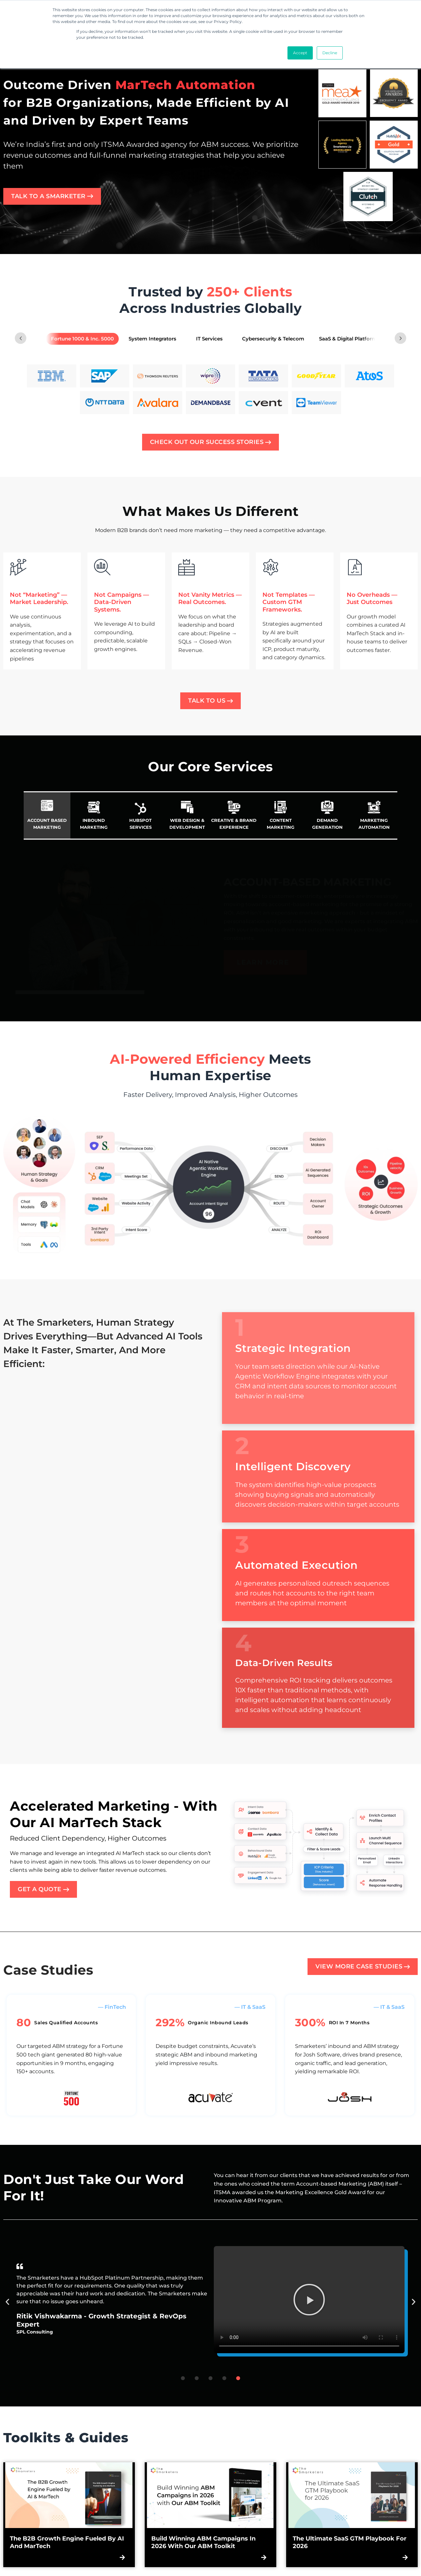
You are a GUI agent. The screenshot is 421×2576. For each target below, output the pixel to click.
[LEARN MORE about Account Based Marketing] (265, 965)
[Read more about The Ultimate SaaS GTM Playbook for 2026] (352, 2495)
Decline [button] (329, 52)
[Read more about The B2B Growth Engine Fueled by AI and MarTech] (69, 2495)
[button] (309, 2299)
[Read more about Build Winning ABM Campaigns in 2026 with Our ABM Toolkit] (210, 2495)
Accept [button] (300, 52)
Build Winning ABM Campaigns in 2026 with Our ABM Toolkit (203, 2542)
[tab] (82, 339)
